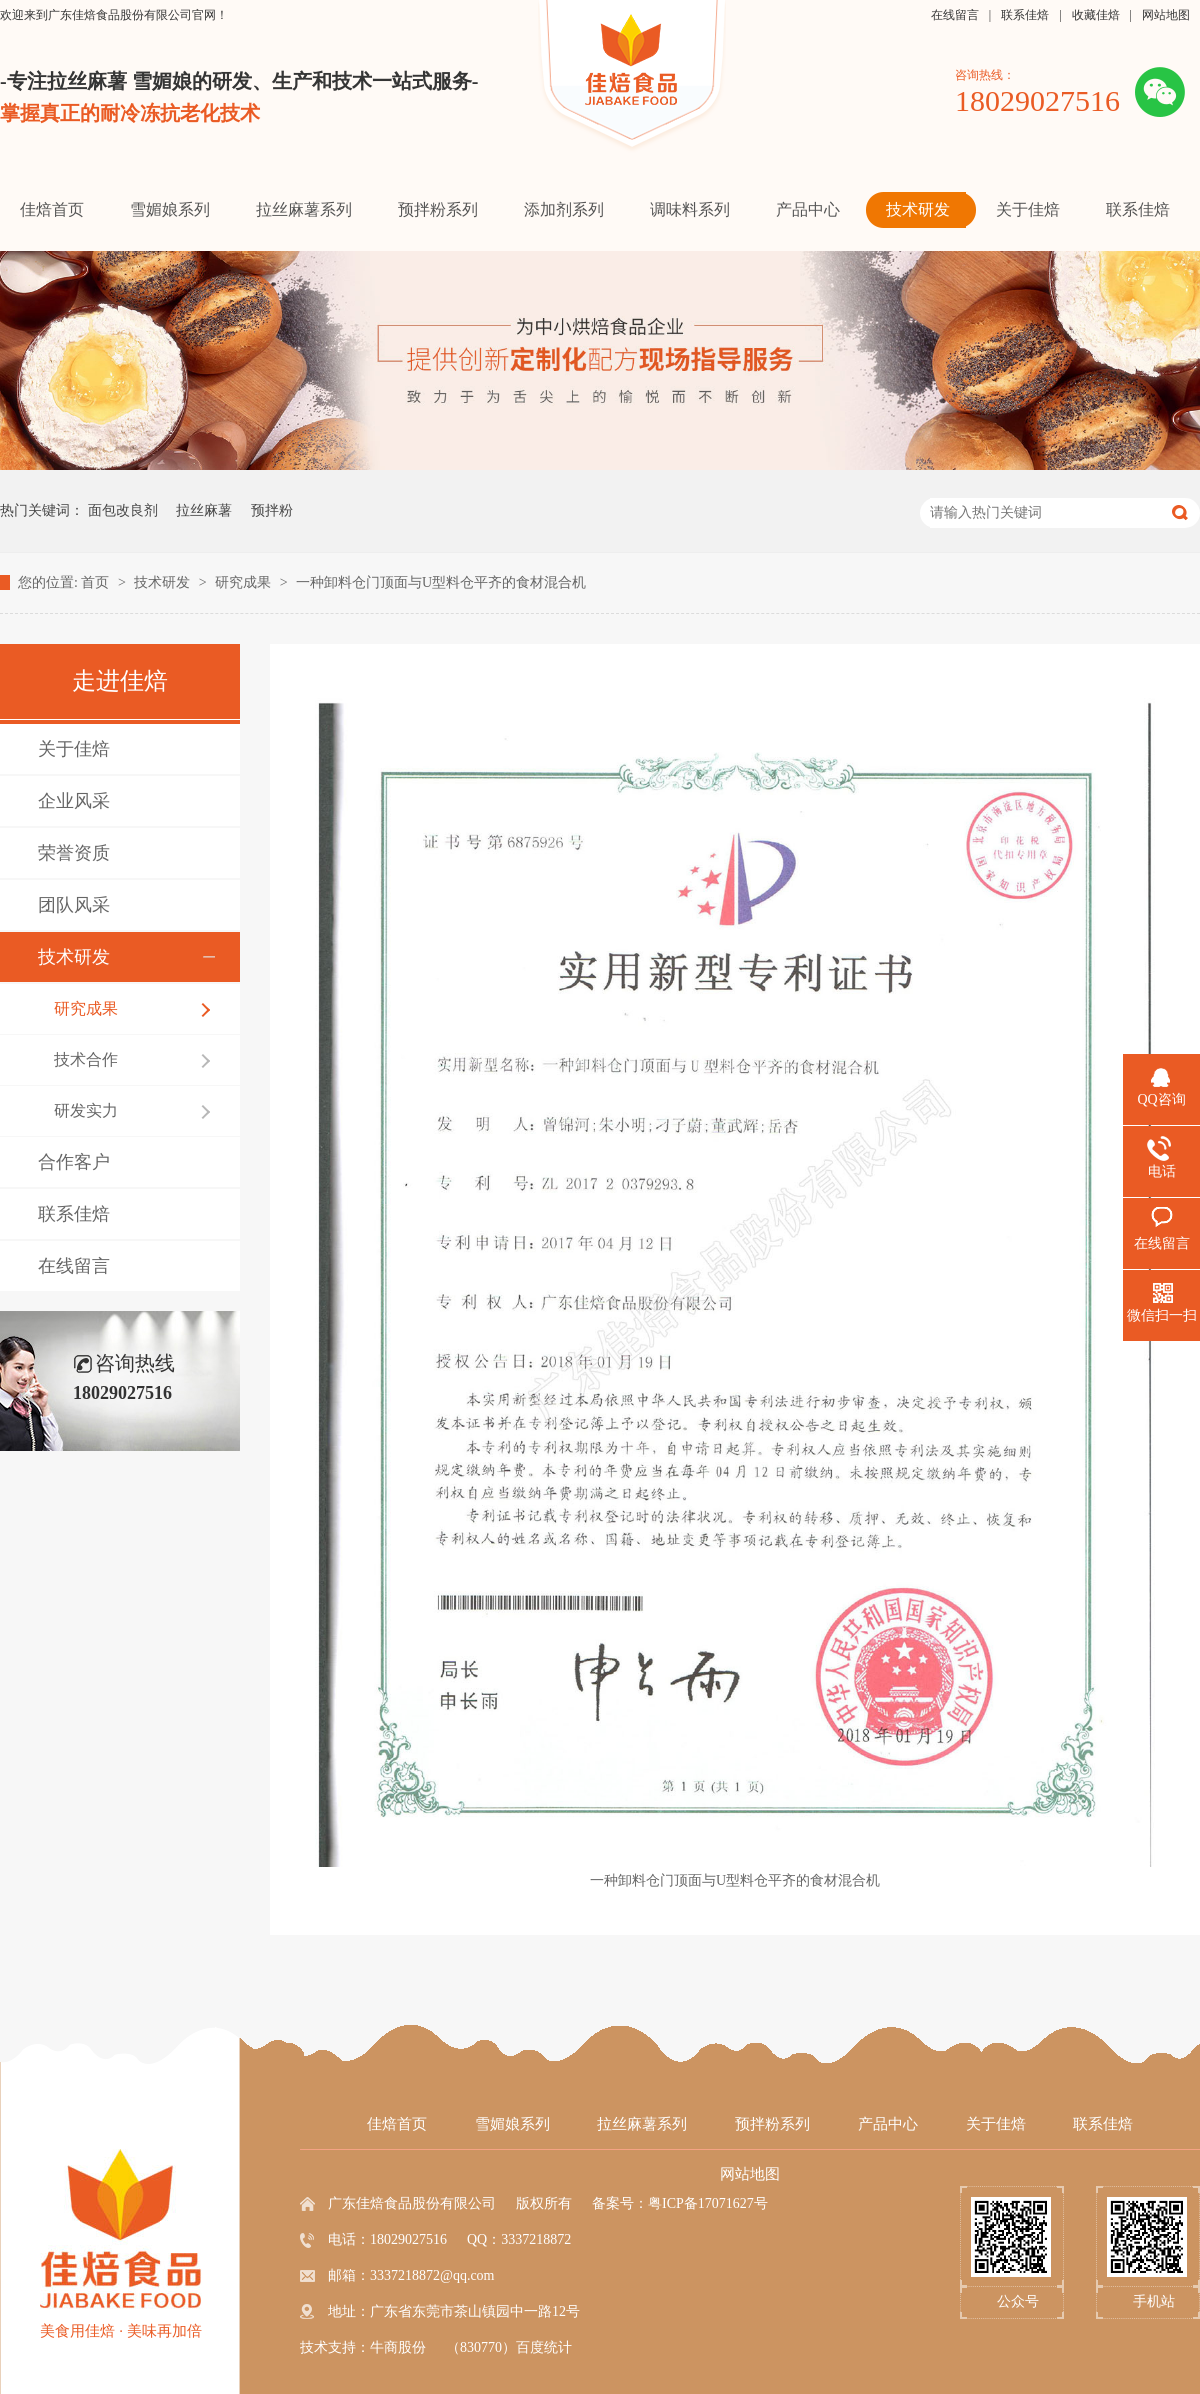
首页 (97, 582)
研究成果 (245, 582)
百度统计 (544, 2347)
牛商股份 (398, 2347)
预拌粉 (272, 510)
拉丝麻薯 (204, 510)
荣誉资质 (74, 853)
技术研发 (164, 582)
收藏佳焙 (1096, 15)
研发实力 (86, 1110)
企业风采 (74, 801)
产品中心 (888, 2124)
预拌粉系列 (772, 2124)
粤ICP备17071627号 (708, 2203)
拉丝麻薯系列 (642, 2124)
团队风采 (74, 905)
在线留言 (955, 15)
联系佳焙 (1025, 15)
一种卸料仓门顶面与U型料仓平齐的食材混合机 (441, 582)
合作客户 (74, 1162)
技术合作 (86, 1059)
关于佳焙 (74, 749)
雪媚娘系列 (512, 2124)
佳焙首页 (397, 2124)
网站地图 (1166, 15)
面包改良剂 (123, 510)
